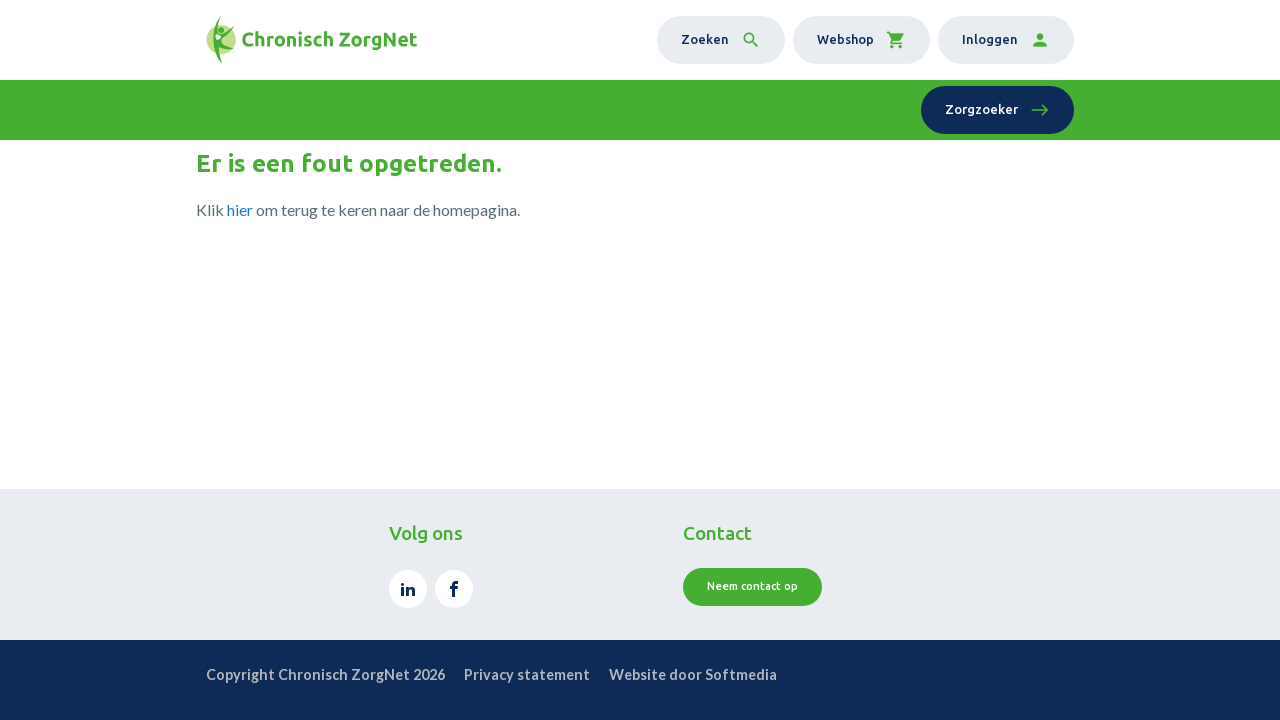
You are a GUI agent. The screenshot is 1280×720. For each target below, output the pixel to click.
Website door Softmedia (693, 674)
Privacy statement (527, 674)
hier (240, 209)
